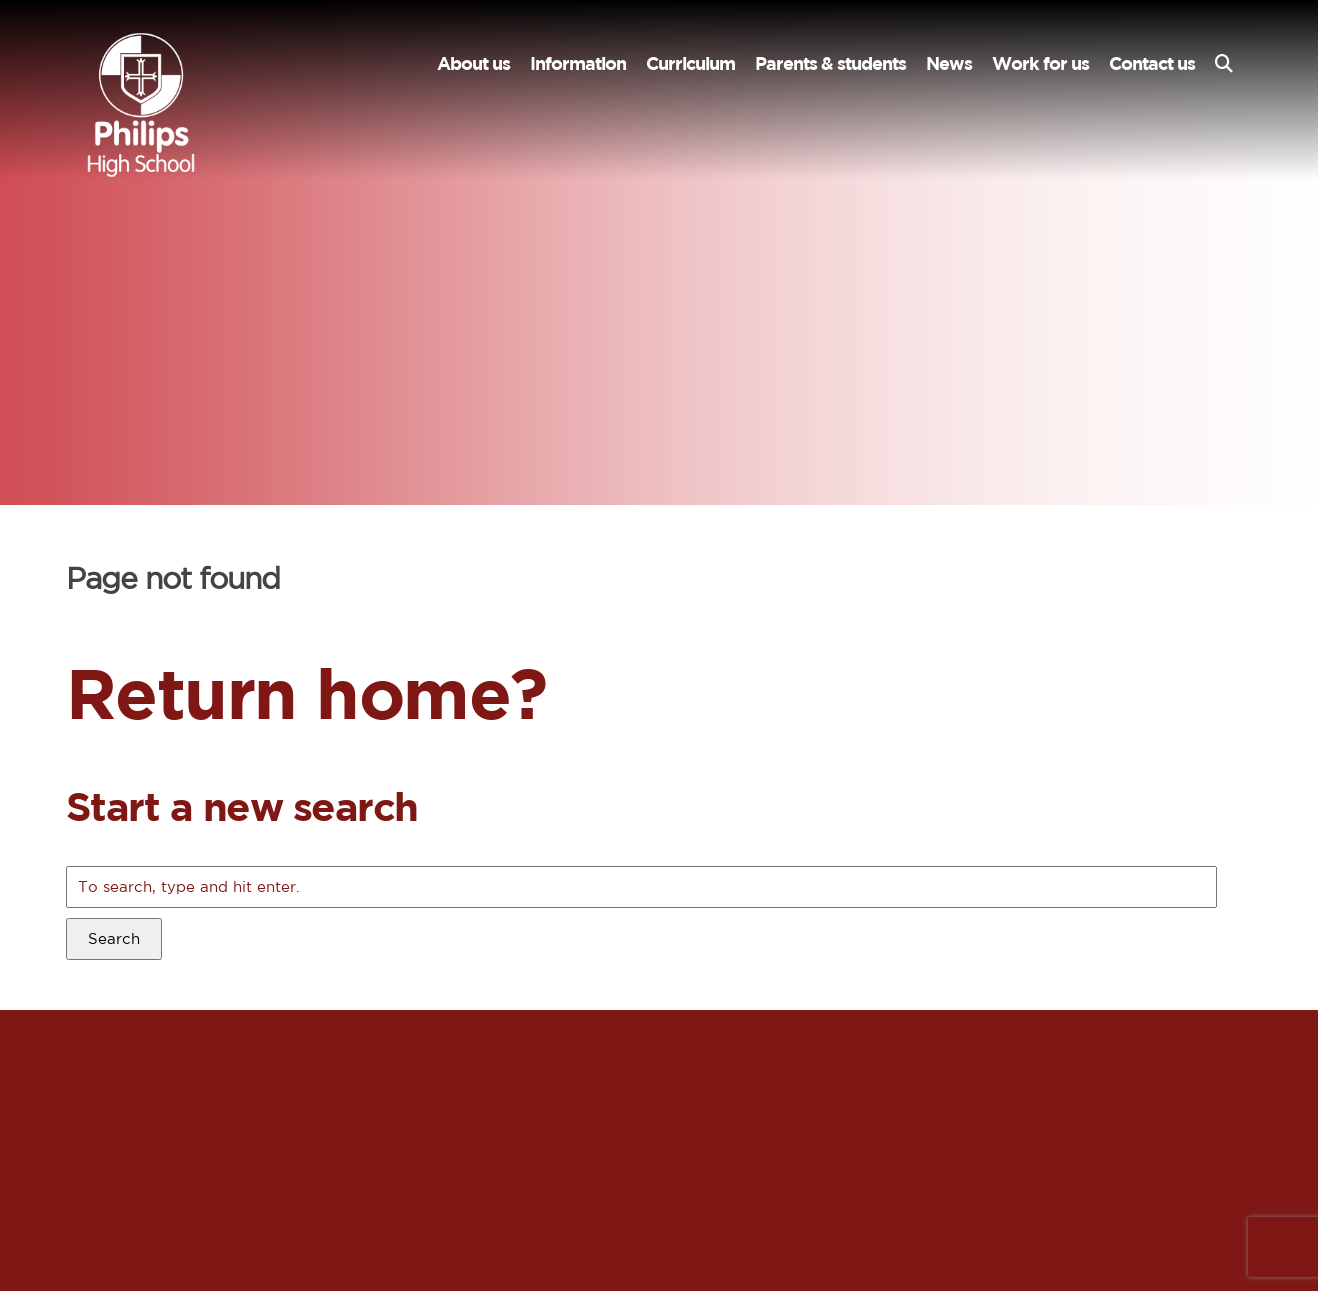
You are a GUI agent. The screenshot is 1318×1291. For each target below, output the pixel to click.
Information (578, 63)
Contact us (1152, 63)
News (949, 63)
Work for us (1040, 63)
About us (473, 63)
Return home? (306, 692)
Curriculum (690, 63)
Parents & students (830, 63)
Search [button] (114, 938)
